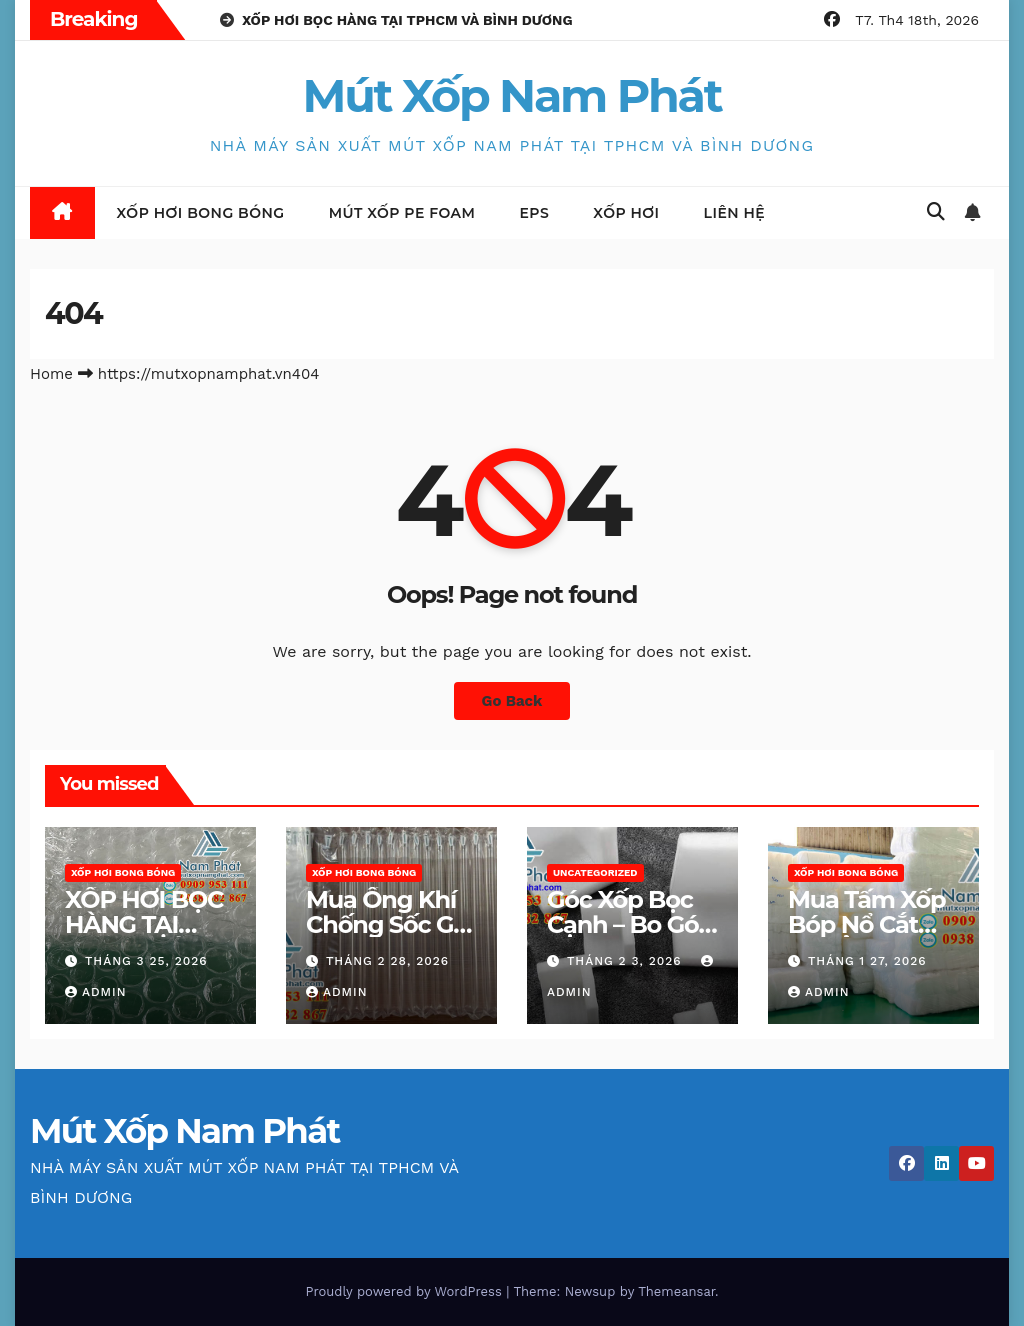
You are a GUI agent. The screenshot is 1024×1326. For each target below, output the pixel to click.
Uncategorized (595, 872)
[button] (936, 211)
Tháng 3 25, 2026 (146, 961)
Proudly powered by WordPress (405, 1291)
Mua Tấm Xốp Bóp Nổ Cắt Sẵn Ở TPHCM (867, 924)
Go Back (512, 701)
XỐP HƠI (626, 213)
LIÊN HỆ (735, 213)
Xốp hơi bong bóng (201, 213)
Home (51, 374)
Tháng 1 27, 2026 (867, 961)
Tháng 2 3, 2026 (627, 961)
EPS (534, 213)
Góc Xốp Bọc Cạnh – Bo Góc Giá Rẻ (629, 924)
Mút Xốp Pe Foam (402, 213)
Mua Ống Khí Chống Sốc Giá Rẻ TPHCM (389, 924)
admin (96, 992)
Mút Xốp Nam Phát (512, 95)
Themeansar (676, 1291)
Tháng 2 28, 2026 (387, 961)
